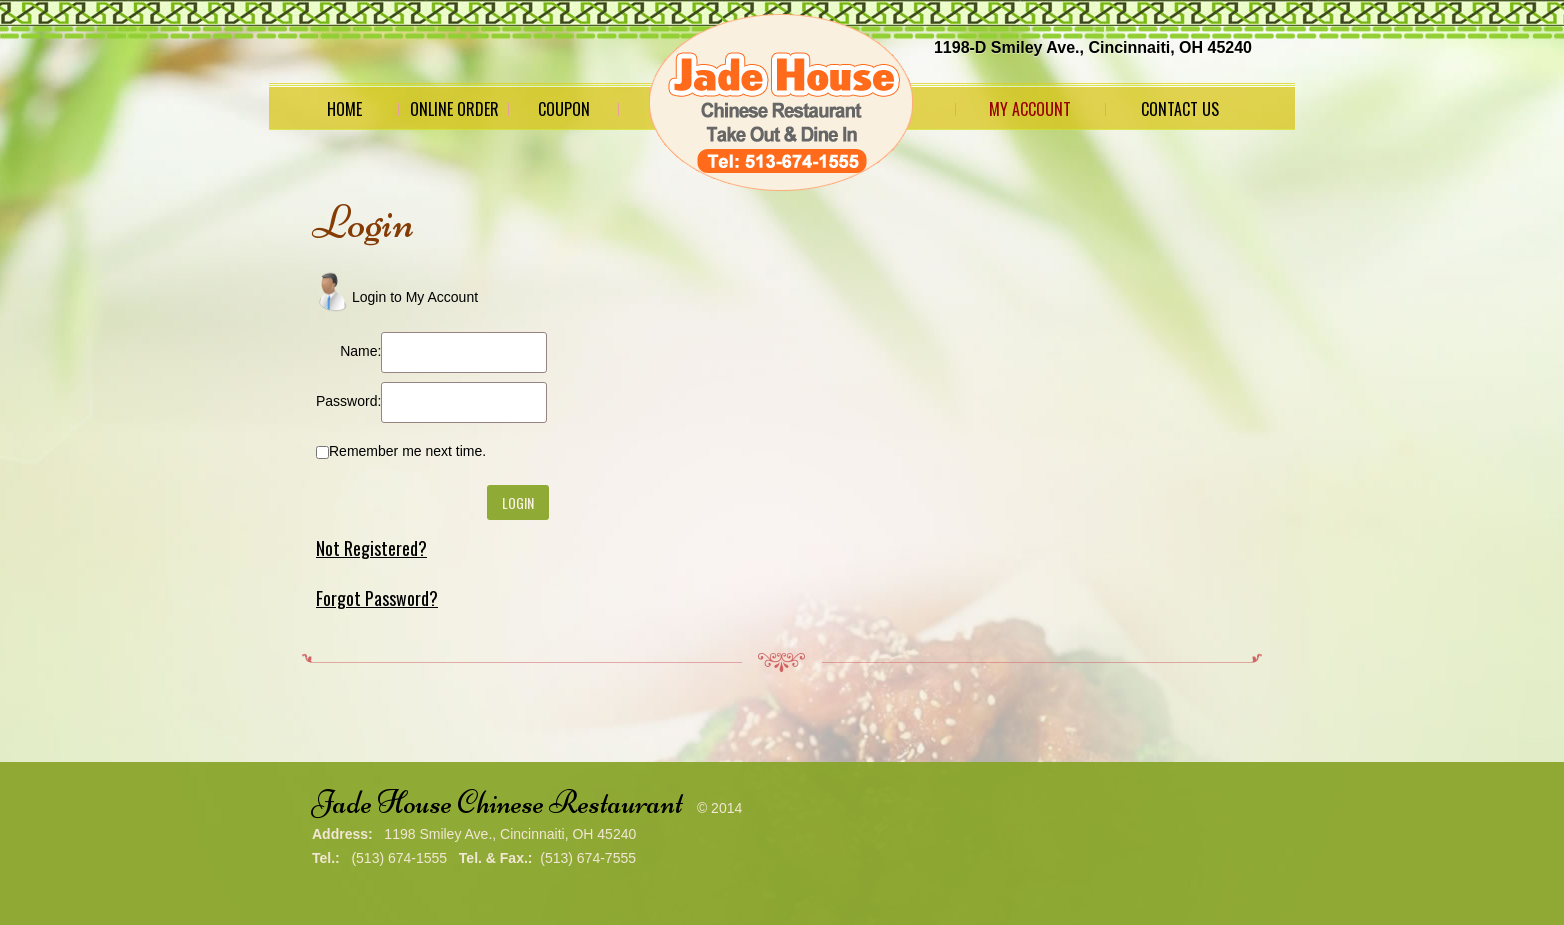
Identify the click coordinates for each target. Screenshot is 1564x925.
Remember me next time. (407, 451)
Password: (348, 401)
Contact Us (1180, 109)
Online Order (454, 109)
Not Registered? (371, 548)
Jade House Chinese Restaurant (497, 802)
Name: (360, 351)
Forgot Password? (377, 598)
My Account (1030, 109)
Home (344, 109)
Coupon (564, 109)
